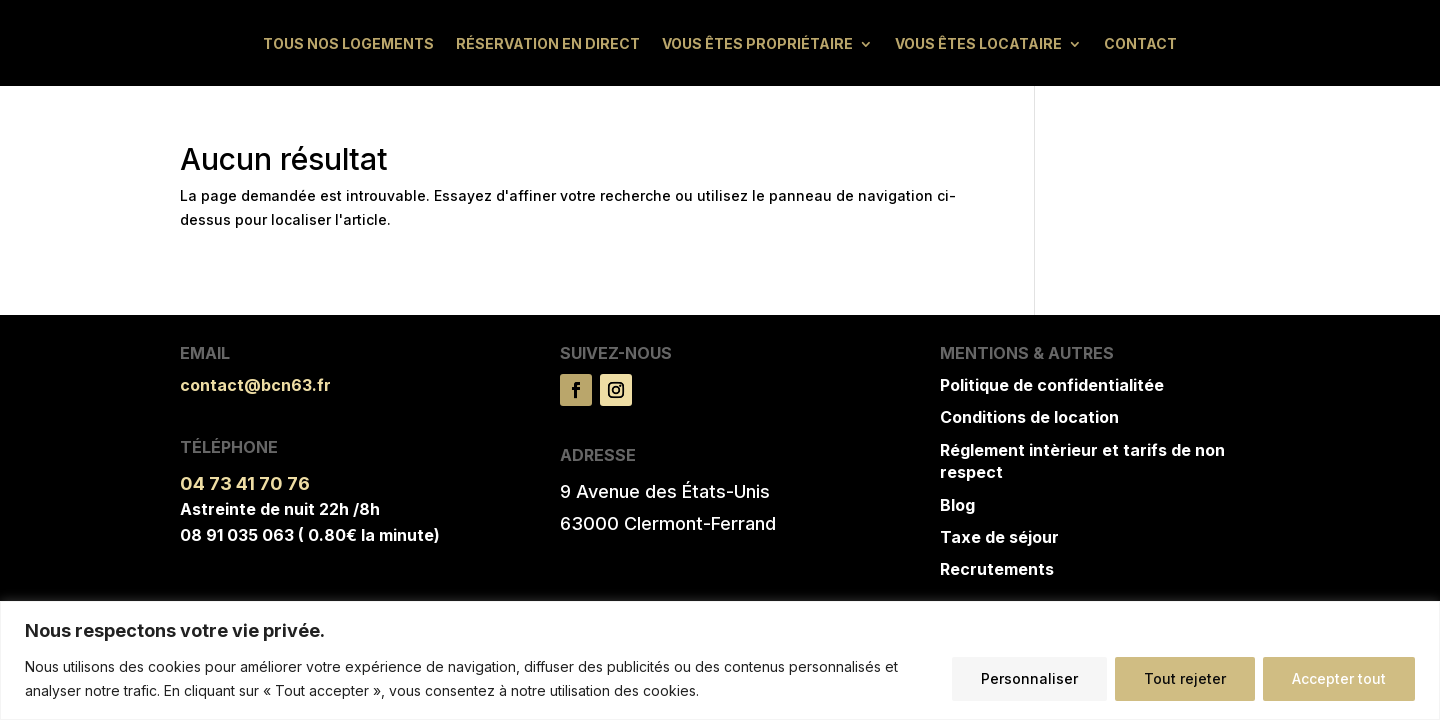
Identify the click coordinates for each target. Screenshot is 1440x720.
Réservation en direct (548, 44)
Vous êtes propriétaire (757, 44)
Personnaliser (1029, 678)
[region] (720, 660)
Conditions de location (1029, 417)
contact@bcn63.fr (255, 385)
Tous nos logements (348, 44)
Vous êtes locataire (978, 44)
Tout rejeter (1185, 678)
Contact (1140, 44)
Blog (957, 505)
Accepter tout (1339, 678)
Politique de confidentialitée (1052, 385)
